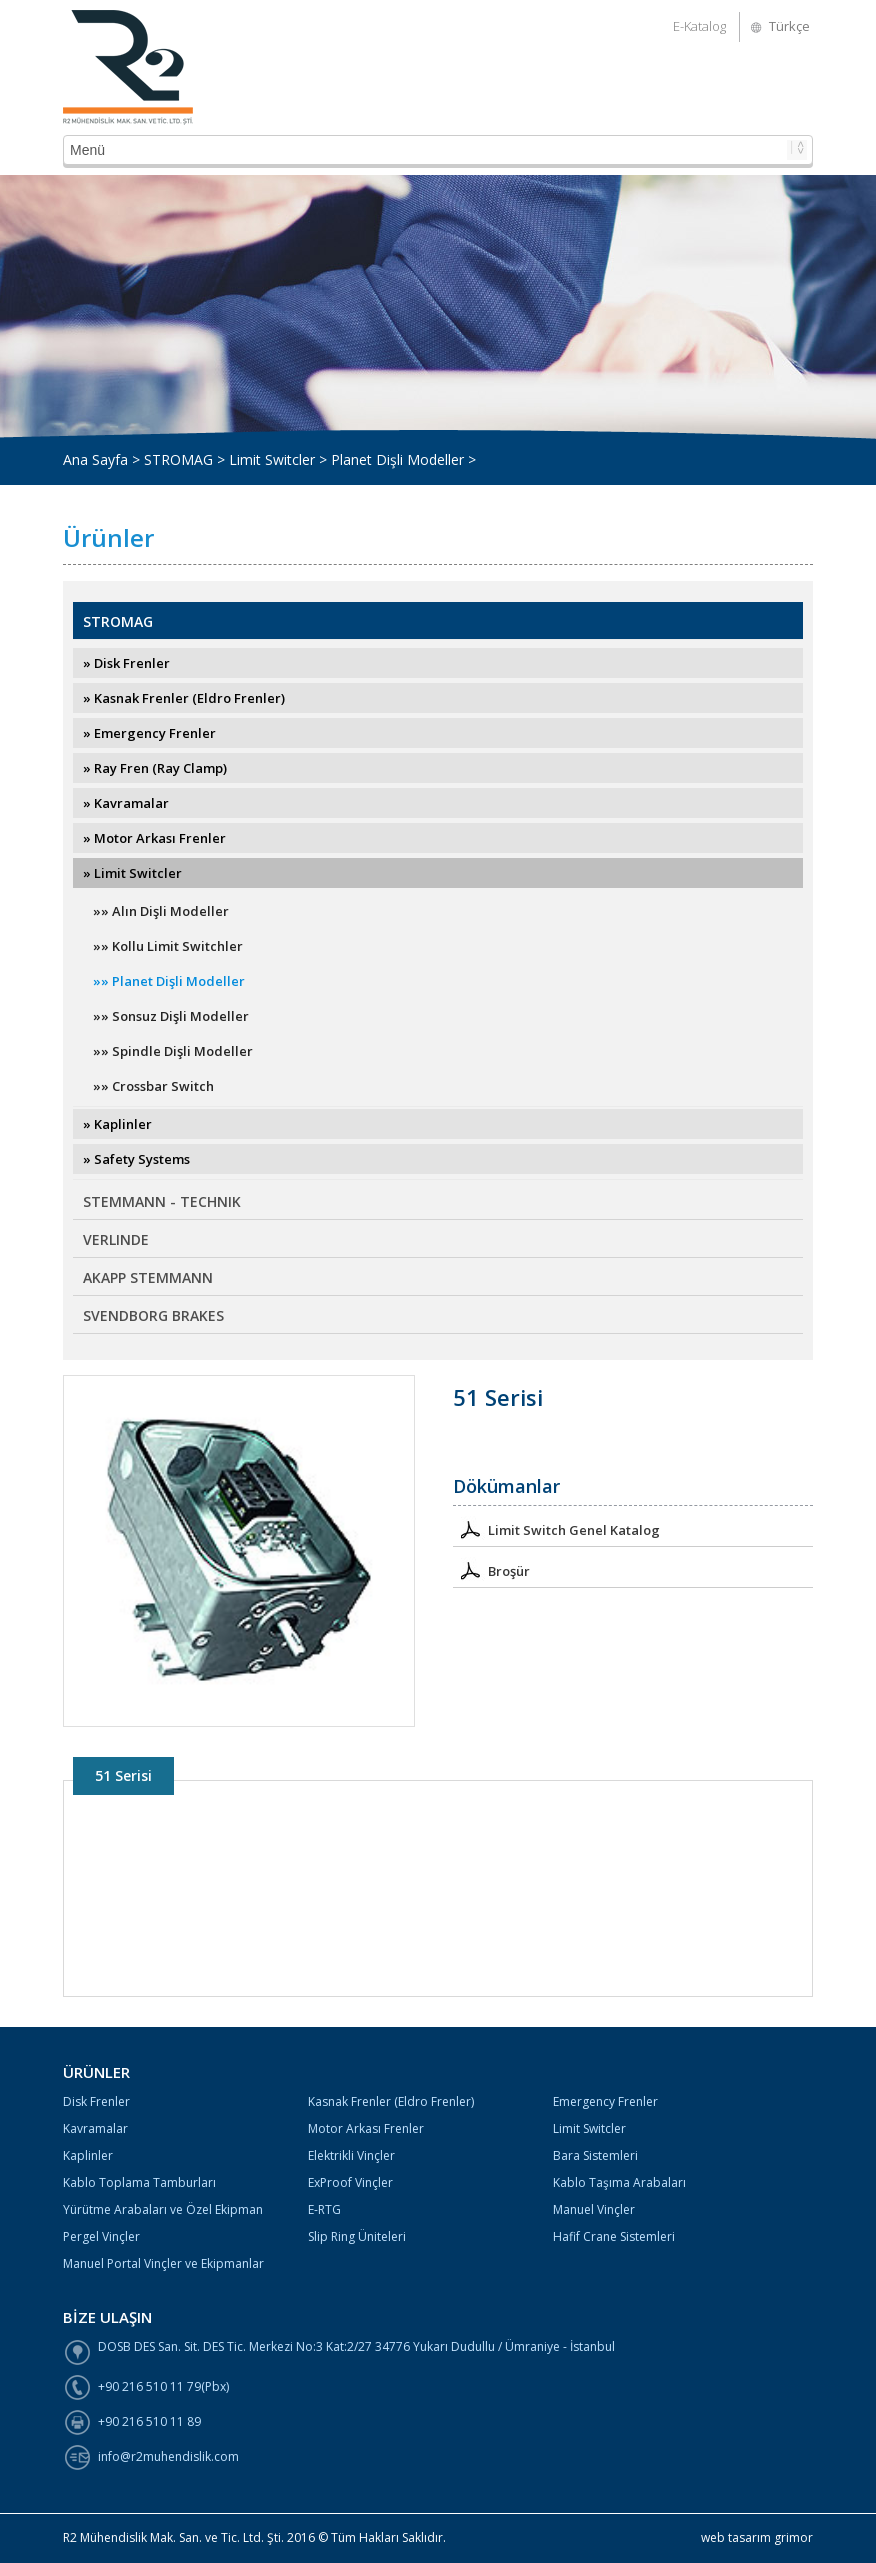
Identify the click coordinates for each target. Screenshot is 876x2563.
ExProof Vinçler (350, 2182)
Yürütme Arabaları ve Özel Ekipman (163, 2209)
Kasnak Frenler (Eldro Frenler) (391, 2101)
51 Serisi (123, 1775)
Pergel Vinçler (101, 2236)
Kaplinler (88, 2155)
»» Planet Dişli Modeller (169, 981)
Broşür (491, 1569)
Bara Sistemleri (595, 2155)
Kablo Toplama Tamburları (139, 2182)
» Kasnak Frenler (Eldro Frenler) (184, 698)
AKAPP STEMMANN (148, 1277)
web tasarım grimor (757, 2537)
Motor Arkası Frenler (366, 2128)
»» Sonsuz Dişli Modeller (171, 1016)
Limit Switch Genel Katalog (556, 1528)
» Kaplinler (117, 1124)
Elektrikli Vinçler (351, 2155)
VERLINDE (116, 1239)
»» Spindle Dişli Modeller (173, 1051)
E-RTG (324, 2209)
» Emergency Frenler (149, 733)
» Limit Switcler (132, 873)
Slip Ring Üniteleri (357, 2236)
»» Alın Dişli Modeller (161, 911)
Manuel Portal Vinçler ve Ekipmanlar (163, 2263)
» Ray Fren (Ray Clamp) (155, 768)
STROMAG (118, 621)
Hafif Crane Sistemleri (614, 2236)
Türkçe (789, 26)
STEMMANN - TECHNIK (162, 1201)
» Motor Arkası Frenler (154, 838)
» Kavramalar (126, 803)
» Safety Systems (136, 1159)
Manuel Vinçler (594, 2209)
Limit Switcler (589, 2128)
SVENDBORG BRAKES (153, 1315)
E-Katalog (699, 26)
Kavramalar (95, 2128)
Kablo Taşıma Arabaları (619, 2182)
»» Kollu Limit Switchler (168, 946)
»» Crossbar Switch (153, 1086)
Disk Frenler (96, 2101)
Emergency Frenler (605, 2101)
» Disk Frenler (126, 663)
